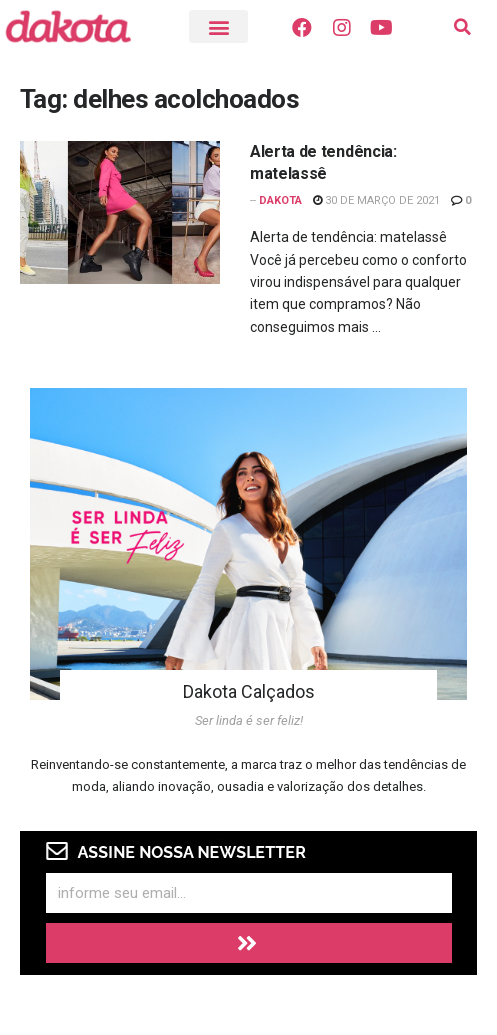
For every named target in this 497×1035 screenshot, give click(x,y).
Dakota (280, 200)
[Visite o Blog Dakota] (78, 26)
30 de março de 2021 (376, 200)
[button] (219, 26)
